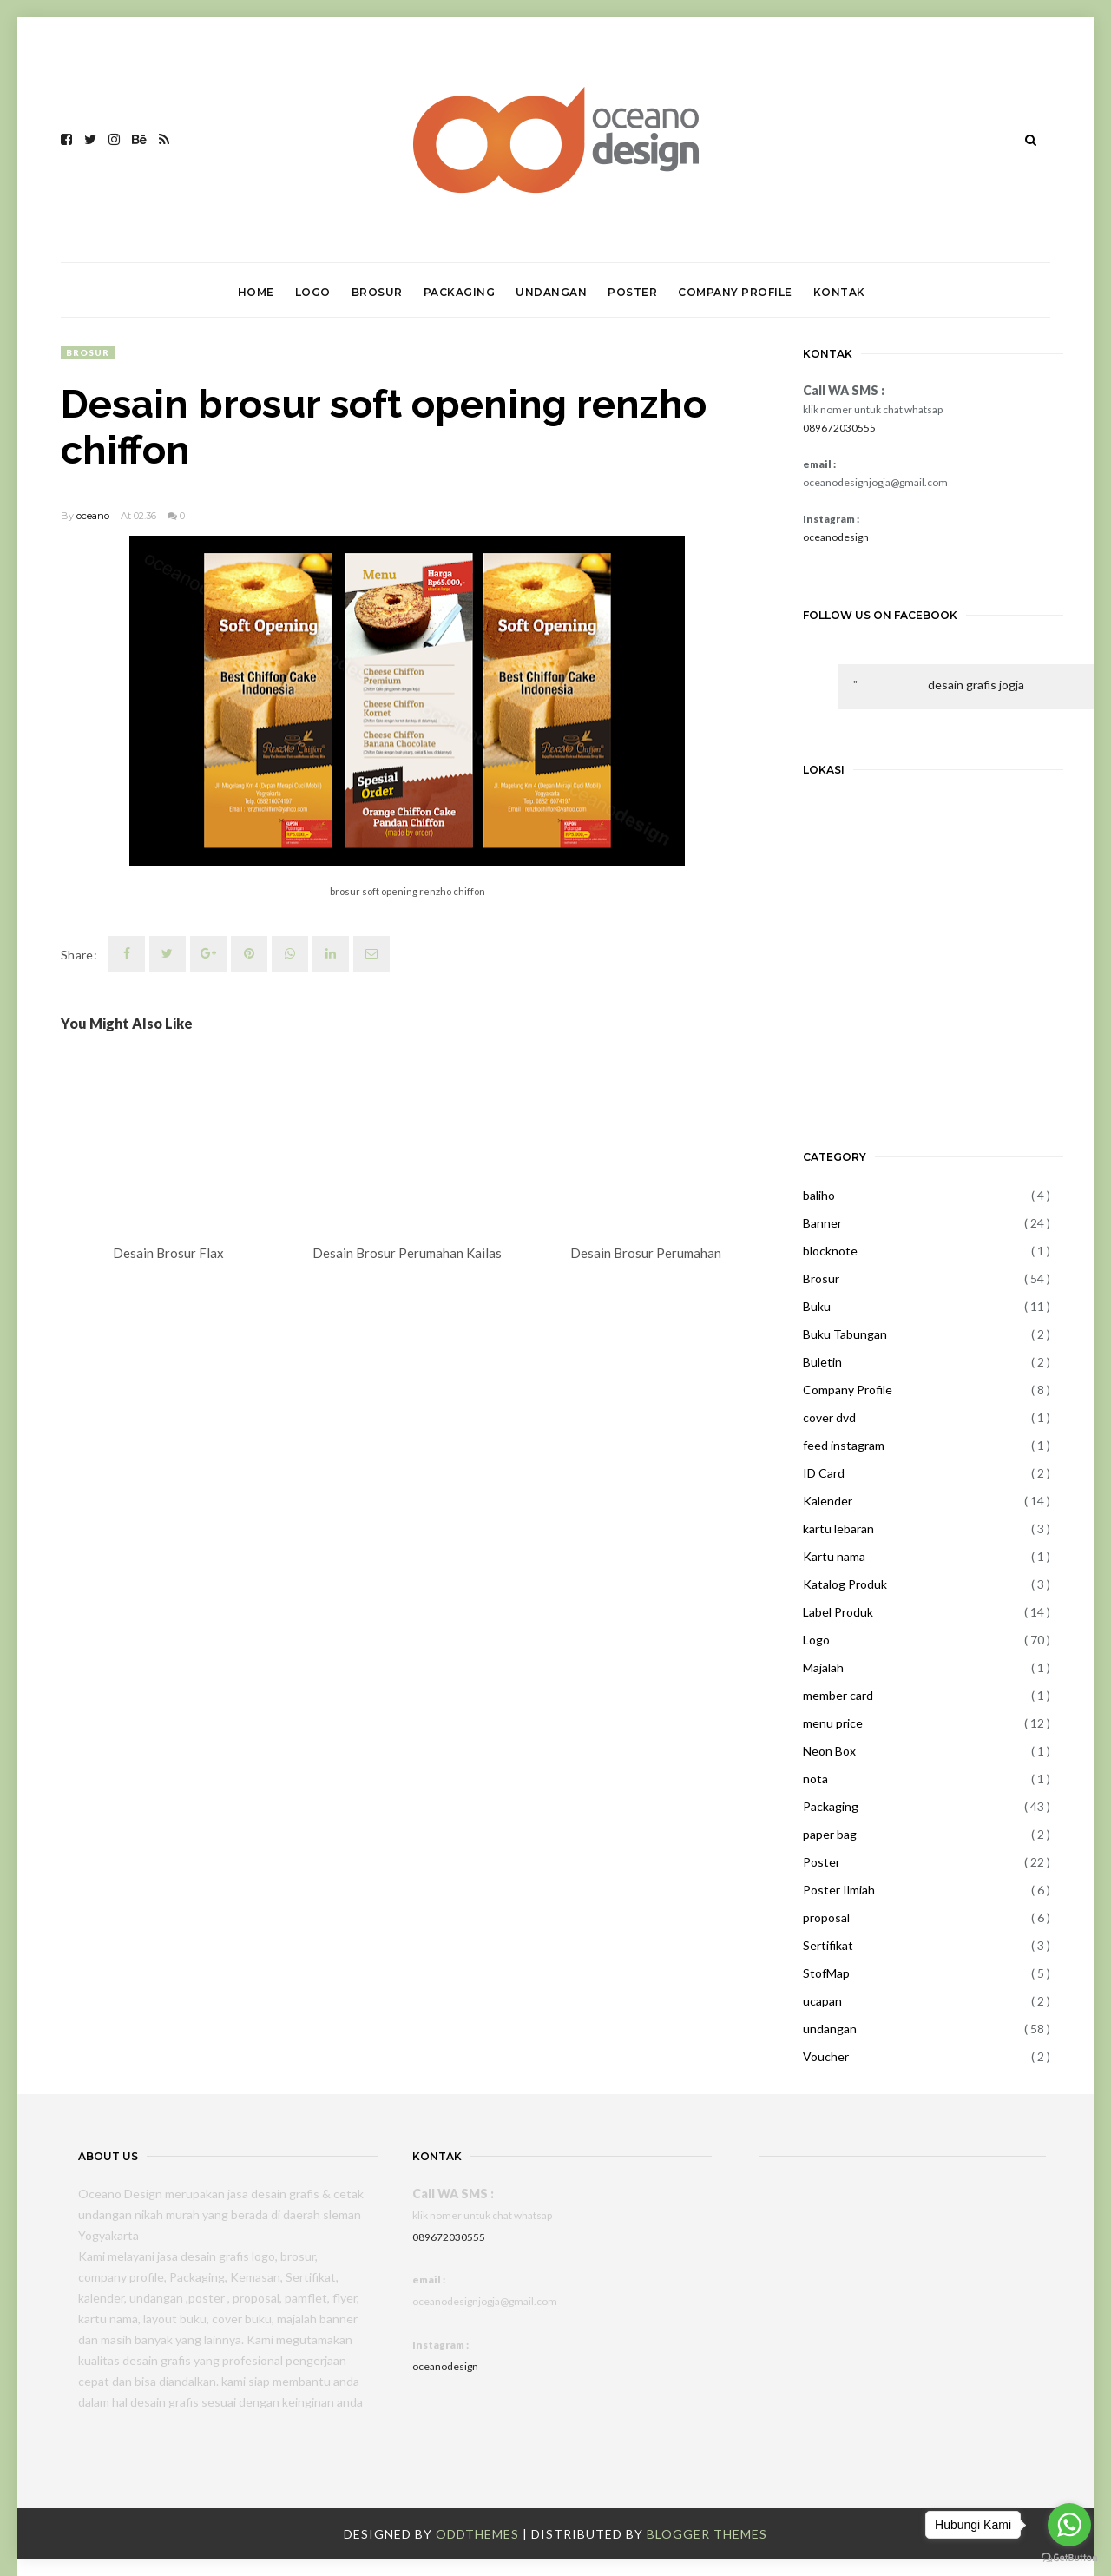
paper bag (830, 1834)
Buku (817, 1306)
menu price (833, 1723)
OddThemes (477, 2534)
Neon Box (829, 1750)
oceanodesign (836, 537)
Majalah (823, 1667)
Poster (821, 1862)
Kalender (827, 1500)
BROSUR (377, 292)
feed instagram (843, 1445)
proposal (826, 1917)
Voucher (826, 2056)
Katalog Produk (845, 1584)
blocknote (830, 1250)
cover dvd (829, 1417)
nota (815, 1778)
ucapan (822, 2000)
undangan (830, 2028)
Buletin (822, 1361)
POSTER (632, 292)
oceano (92, 516)
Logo (816, 1639)
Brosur (87, 352)
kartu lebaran (838, 1528)
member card (838, 1695)
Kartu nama (834, 1556)
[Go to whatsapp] (1069, 2524)
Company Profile (847, 1389)
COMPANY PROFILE (735, 292)
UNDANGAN (551, 292)
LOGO (313, 292)
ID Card (824, 1473)
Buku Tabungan (845, 1334)
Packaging (830, 1806)
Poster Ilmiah (839, 1889)
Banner (822, 1223)
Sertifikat (828, 1945)
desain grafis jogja (976, 684)
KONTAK (839, 292)
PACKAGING (460, 292)
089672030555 (839, 427)
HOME (256, 292)
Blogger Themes (707, 2534)
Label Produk (838, 1611)
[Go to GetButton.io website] (1069, 2558)
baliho (819, 1195)
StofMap (826, 1973)
